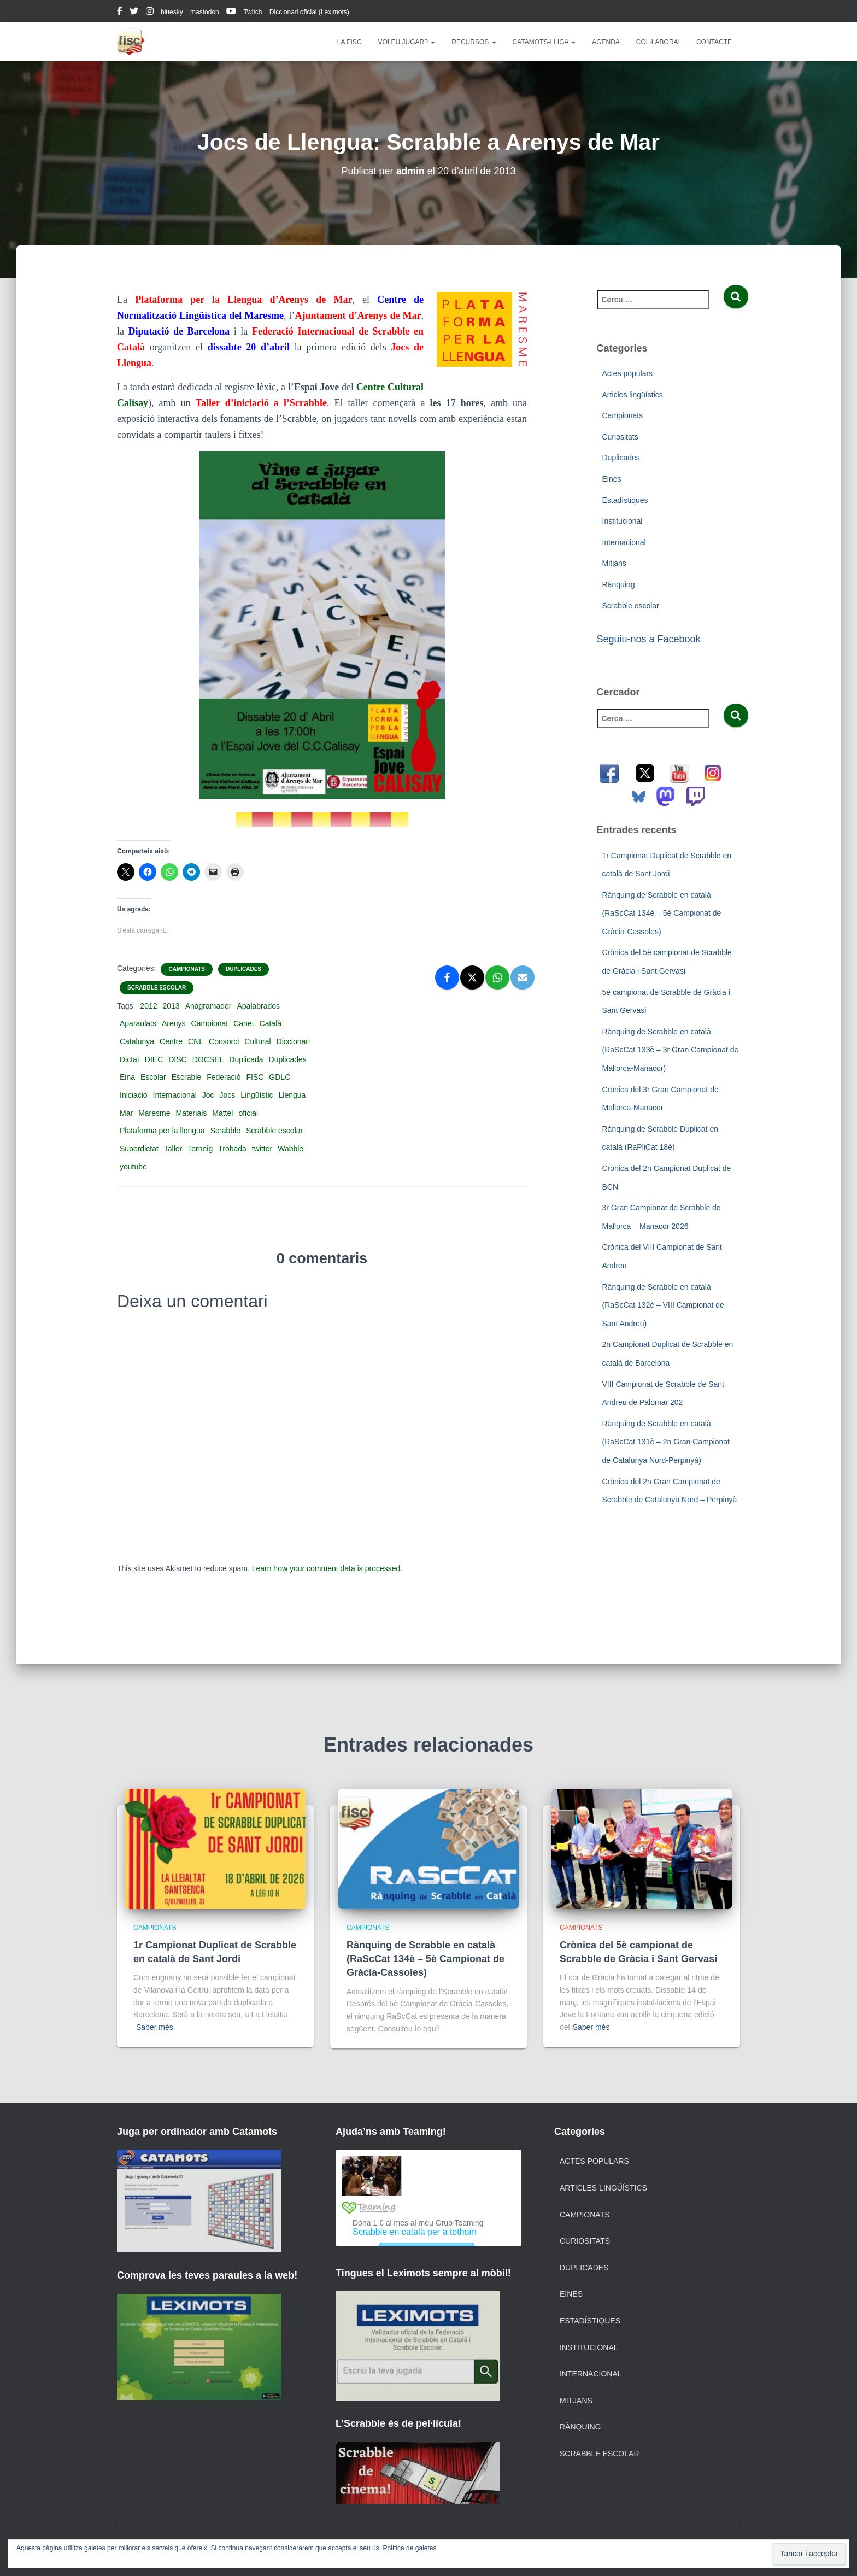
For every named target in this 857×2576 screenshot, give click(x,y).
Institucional (622, 521)
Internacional (175, 1095)
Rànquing (618, 584)
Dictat (129, 1059)
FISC (254, 1077)
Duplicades (243, 969)
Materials (191, 1113)
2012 (148, 1006)
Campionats (186, 969)
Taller (173, 1148)
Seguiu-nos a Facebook (649, 639)
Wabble (290, 1148)
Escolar (153, 1077)
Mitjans (614, 563)
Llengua (292, 1095)
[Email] (522, 977)
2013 (171, 1006)
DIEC (154, 1059)
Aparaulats (138, 1023)
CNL (195, 1041)
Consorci (224, 1041)
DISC (177, 1059)
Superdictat (139, 1148)
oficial (248, 1113)
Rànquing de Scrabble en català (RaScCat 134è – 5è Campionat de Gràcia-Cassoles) (661, 913)
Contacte (714, 42)
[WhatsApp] (497, 977)
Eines (611, 479)
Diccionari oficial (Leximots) (309, 12)
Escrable (186, 1077)
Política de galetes (409, 2548)
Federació (223, 1077)
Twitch (252, 12)
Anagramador (208, 1006)
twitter (134, 12)
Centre (171, 1041)
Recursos (473, 42)
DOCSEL (208, 1059)
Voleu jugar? (407, 42)
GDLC (279, 1077)
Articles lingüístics (632, 394)
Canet (243, 1023)
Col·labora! (658, 42)
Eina (127, 1077)
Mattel (222, 1113)
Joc (208, 1095)
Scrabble (225, 1130)
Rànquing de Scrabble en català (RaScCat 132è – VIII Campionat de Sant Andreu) (663, 1305)
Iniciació (134, 1095)
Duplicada (246, 1059)
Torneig (200, 1148)
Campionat (209, 1023)
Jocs (228, 1095)
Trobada (232, 1148)
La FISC (349, 42)
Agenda (606, 42)
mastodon (204, 12)
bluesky (172, 12)
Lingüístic (256, 1095)
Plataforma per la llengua (162, 1130)
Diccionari (293, 1041)
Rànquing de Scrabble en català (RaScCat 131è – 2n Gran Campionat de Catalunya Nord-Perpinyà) (666, 1442)
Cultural (257, 1041)
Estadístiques (625, 500)
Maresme (154, 1113)
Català (270, 1023)
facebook (119, 12)
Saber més (154, 2027)
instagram (150, 12)
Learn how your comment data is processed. (327, 1568)
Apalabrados (258, 1006)
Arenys (174, 1023)
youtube (231, 12)
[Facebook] (447, 977)
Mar (126, 1113)
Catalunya (137, 1041)
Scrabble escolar (156, 988)
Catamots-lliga (544, 42)
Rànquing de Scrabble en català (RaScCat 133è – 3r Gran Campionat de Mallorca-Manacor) (670, 1050)
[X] (472, 977)
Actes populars (627, 373)
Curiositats (620, 436)
